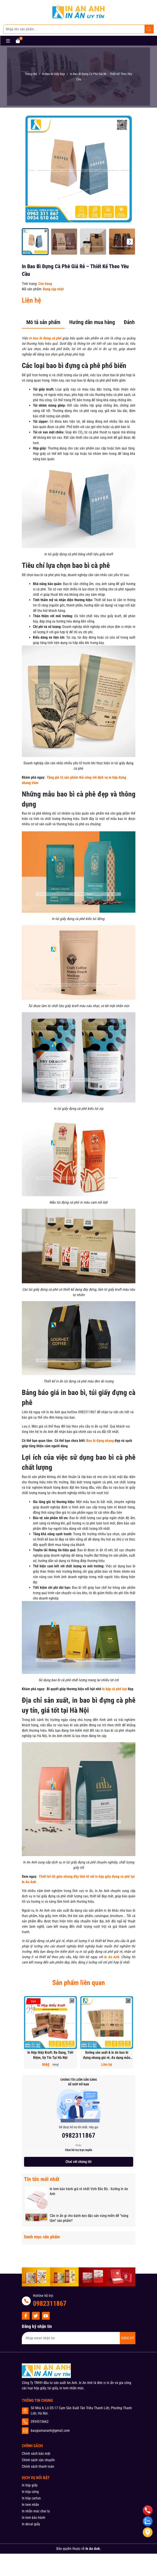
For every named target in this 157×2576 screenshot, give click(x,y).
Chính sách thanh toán (38, 2466)
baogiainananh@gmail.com (50, 2430)
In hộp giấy (30, 2485)
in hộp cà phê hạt (115, 1689)
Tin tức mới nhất (41, 2179)
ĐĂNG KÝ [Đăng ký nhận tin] (127, 2338)
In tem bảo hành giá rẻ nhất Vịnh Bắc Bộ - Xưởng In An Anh (89, 2191)
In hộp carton (31, 2498)
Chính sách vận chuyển (38, 2460)
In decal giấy (31, 2524)
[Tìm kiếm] (149, 29)
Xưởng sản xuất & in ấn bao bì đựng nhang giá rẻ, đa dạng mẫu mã (106, 2055)
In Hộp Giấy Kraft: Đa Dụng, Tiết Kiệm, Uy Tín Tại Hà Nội (50, 2055)
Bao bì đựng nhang (100, 1441)
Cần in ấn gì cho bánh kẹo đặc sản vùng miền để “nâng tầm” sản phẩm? (89, 2218)
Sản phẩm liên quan (78, 1982)
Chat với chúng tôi (78, 2162)
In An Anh (111, 1957)
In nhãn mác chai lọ (36, 2511)
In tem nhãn (30, 2505)
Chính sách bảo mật (36, 2453)
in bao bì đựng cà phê (45, 338)
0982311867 (78, 2135)
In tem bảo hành (33, 2517)
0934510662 (40, 2421)
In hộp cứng (30, 2492)
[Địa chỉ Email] (78, 2338)
